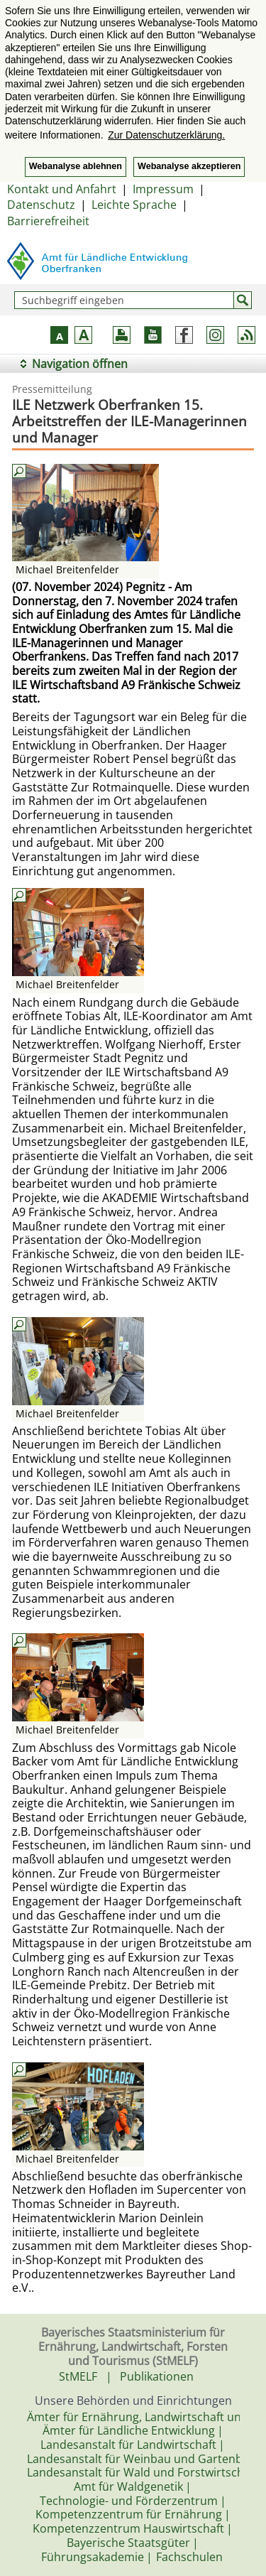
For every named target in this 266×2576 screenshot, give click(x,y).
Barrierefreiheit (48, 221)
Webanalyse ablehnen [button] (75, 166)
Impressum (163, 189)
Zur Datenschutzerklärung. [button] (166, 135)
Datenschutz (41, 204)
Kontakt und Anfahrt (61, 189)
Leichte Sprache (134, 204)
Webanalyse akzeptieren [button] (189, 166)
